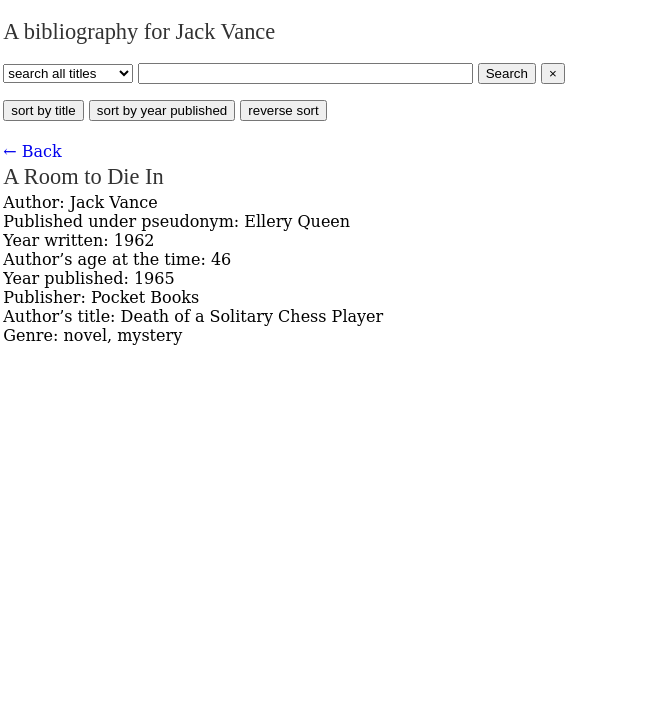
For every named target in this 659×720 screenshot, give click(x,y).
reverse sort (283, 110)
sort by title (43, 110)
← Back (32, 151)
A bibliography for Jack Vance (139, 31)
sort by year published (162, 110)
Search (507, 73)
